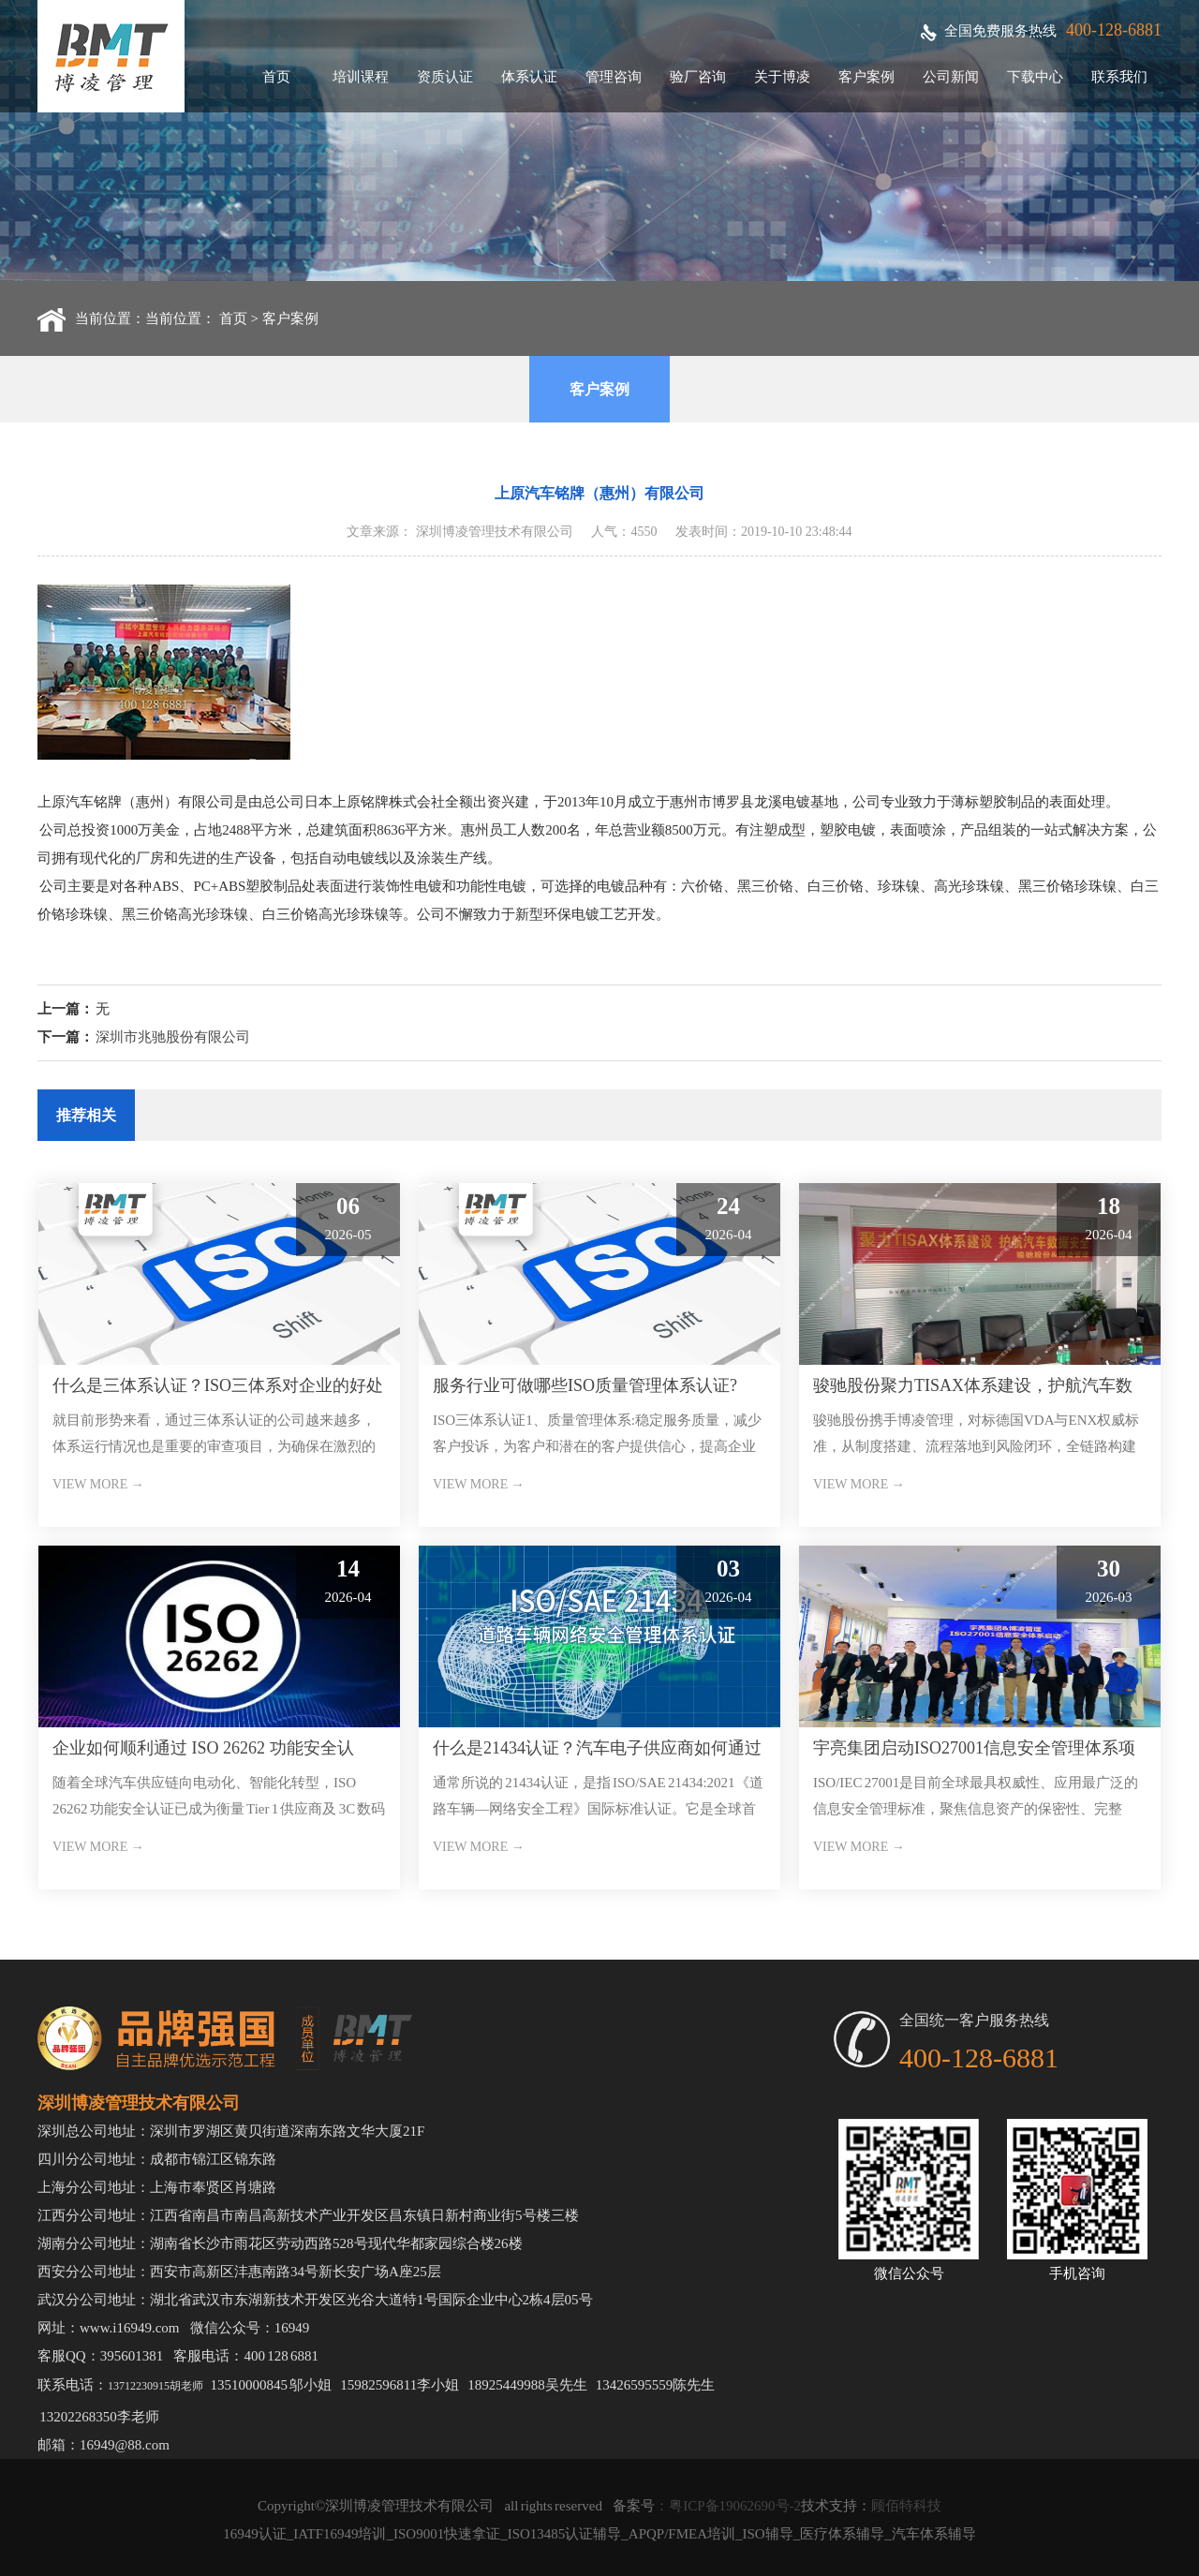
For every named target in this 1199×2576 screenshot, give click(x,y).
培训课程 (361, 76)
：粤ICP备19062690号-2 (728, 2505)
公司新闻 (951, 76)
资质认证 (445, 76)
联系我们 (1119, 76)
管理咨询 (613, 76)
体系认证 (529, 76)
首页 (276, 76)
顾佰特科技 (906, 2505)
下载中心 (1035, 76)
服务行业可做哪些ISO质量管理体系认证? (585, 1385)
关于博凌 (782, 76)
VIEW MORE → (98, 1484)
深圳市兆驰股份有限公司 (173, 1036)
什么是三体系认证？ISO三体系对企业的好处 (217, 1385)
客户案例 (866, 76)
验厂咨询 (698, 76)
